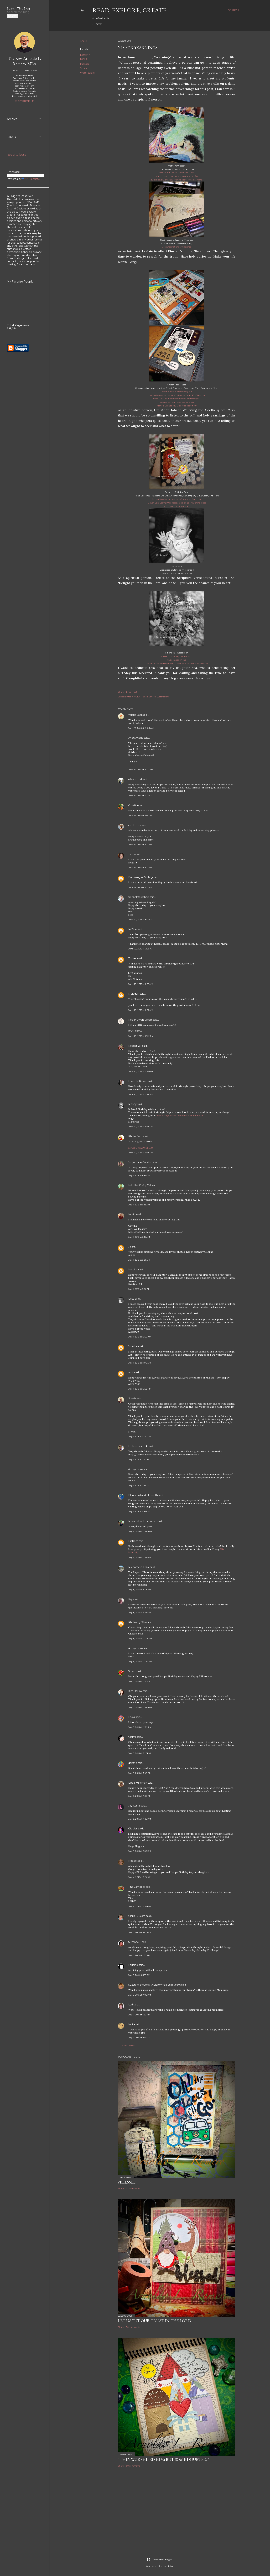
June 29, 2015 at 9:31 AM (140, 867)
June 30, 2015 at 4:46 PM (140, 1126)
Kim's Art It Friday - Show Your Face (176, 172)
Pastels (84, 63)
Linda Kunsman (137, 1782)
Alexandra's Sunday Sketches (176, 246)
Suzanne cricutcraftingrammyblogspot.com (154, 1984)
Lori (130, 2004)
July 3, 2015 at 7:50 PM (139, 1851)
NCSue (132, 929)
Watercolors (87, 72)
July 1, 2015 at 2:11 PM (138, 1459)
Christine (133, 805)
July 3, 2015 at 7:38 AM (139, 1589)
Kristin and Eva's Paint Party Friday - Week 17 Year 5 (176, 179)
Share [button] (83, 41)
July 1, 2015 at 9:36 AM (139, 1289)
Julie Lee (133, 1346)
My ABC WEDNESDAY (141, 1147)
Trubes (132, 958)
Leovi (131, 1717)
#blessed (127, 2182)
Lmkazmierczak (138, 1446)
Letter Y (85, 54)
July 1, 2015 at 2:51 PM (138, 1485)
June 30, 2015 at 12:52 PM (140, 1036)
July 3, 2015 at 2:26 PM (139, 1753)
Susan (132, 1671)
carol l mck (134, 825)
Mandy (132, 1104)
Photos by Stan (137, 1622)
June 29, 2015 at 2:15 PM (140, 887)
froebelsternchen (138, 897)
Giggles (132, 1828)
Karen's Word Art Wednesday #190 (177, 402)
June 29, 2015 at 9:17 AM (140, 844)
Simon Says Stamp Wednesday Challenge (180, 1115)
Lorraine (133, 1964)
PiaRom (133, 1541)
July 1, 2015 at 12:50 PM (139, 1436)
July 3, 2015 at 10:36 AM (140, 1638)
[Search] (233, 10)
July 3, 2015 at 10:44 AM (140, 1661)
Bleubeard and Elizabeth (143, 1495)
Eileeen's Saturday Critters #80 (176, 656)
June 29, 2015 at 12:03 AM (141, 728)
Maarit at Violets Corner (142, 1521)
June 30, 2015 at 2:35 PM (140, 1071)
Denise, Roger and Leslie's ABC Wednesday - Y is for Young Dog (177, 663)
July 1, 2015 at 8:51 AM (139, 1260)
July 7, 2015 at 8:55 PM (139, 2037)
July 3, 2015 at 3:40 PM (139, 1773)
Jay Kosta (134, 1805)
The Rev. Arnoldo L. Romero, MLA (24, 61)
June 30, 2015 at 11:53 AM (140, 984)
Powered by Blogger (159, 2560)
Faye (131, 1599)
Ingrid (131, 1214)
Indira (131, 2024)
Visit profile (24, 101)
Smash (84, 68)
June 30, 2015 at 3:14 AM (140, 919)
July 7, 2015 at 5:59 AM (139, 2014)
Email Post (131, 692)
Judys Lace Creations (141, 1162)
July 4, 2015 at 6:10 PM (139, 1906)
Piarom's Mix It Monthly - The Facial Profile (176, 176)
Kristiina (133, 1269)
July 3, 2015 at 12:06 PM (140, 1707)
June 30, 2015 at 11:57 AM (140, 1010)
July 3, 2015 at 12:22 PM (139, 1727)
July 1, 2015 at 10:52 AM (139, 1336)
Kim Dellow (135, 1691)
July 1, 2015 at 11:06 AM (139, 1362)
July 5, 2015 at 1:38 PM (139, 1955)
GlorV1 (132, 1736)
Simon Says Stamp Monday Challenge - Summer (176, 499)
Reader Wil (135, 1045)
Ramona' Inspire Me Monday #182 (177, 391)
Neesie (132, 1860)
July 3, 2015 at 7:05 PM (139, 1819)
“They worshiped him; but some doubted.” (163, 2459)
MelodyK (133, 993)
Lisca (131, 1298)
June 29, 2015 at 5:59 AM (140, 815)
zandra (132, 854)
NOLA (83, 59)
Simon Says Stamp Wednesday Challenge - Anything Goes (177, 502)
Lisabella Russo (137, 1081)
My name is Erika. (138, 1567)
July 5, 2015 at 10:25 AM (139, 1932)
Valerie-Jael (135, 714)
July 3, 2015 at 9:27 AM (139, 1612)
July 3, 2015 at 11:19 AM (139, 1681)
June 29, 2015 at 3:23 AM (140, 795)
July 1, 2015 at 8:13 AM (139, 1204)
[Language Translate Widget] (25, 175)
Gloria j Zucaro (136, 1916)
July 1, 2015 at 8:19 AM (139, 1237)
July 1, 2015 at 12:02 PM (139, 1388)
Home (98, 24)
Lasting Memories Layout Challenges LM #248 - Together (176, 395)
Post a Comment (128, 2045)
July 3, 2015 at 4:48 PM (139, 1796)
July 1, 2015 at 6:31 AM (139, 1175)
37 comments (133, 2188)
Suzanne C (134, 1942)
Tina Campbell (136, 1886)
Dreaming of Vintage (141, 877)
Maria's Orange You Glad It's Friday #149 (177, 405)
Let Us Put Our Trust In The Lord (154, 2320)
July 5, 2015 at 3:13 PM (139, 1975)
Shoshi (132, 1398)
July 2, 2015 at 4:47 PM (139, 1557)
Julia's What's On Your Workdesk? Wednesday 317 (176, 398)
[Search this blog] (20, 12)
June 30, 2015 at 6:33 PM (140, 1152)
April (130, 1372)
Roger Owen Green (140, 1019)
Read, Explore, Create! (130, 10)
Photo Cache (136, 1136)
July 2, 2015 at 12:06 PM (140, 1531)
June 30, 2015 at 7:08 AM (140, 948)
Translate (31, 178)
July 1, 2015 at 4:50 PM (139, 1511)
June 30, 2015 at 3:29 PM (140, 1094)
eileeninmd (135, 779)
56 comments (133, 2327)
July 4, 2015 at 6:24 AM (139, 1877)
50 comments (133, 2465)
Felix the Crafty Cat (139, 1185)
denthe (132, 1762)
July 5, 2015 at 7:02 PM (139, 1995)
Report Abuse (16, 154)
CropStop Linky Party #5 (176, 506)
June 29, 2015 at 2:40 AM (140, 769)
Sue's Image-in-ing (176, 659)
